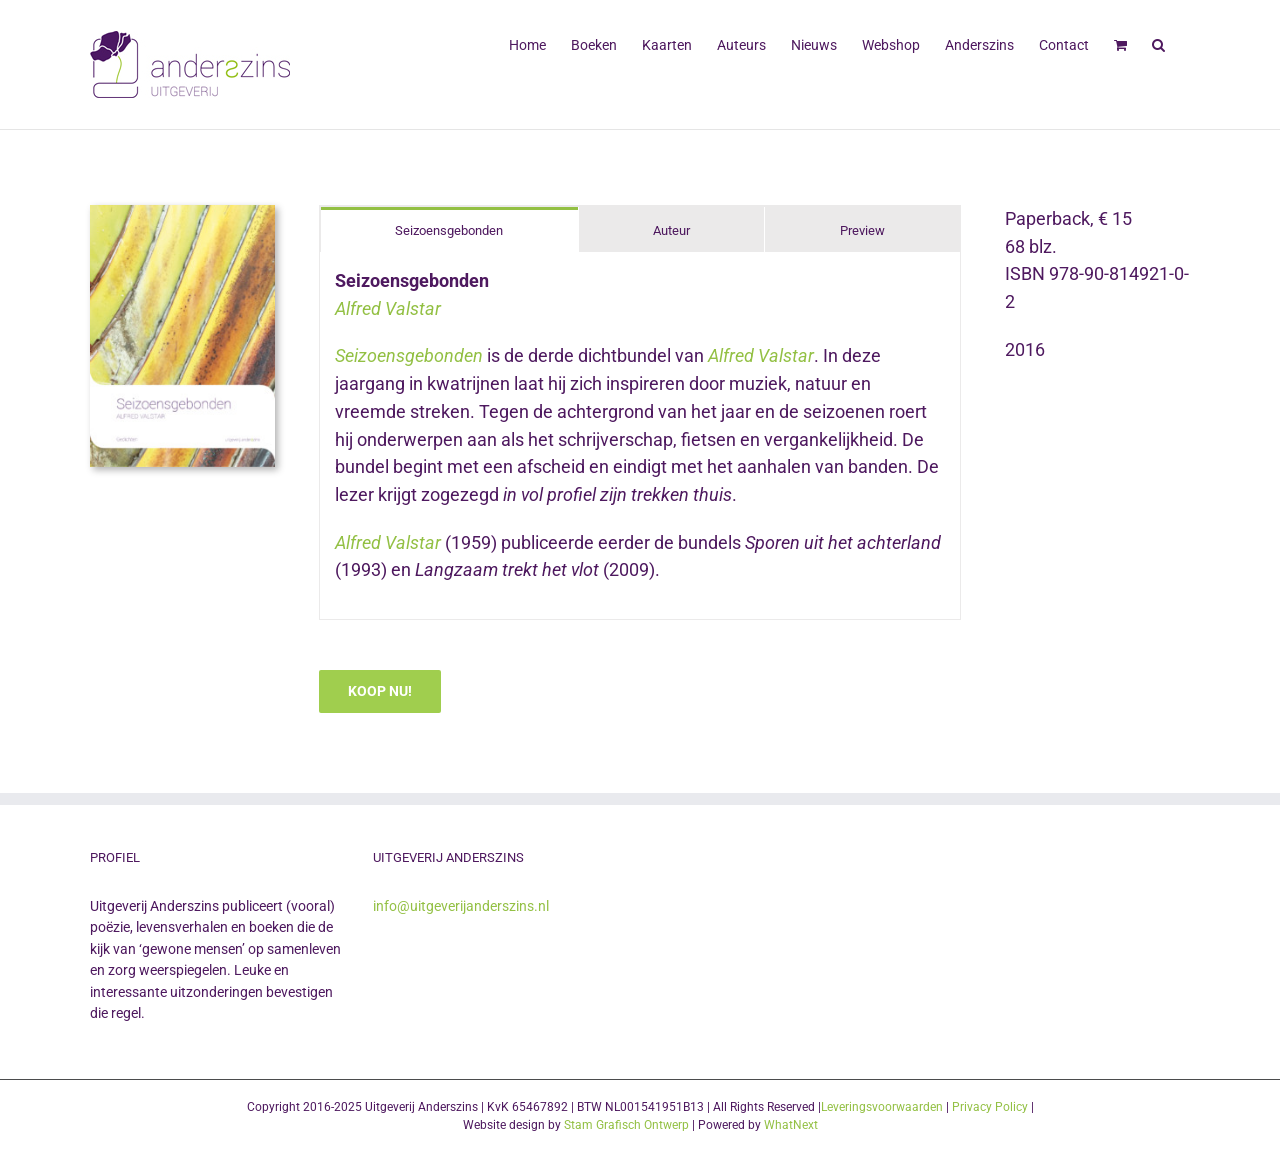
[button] (1158, 43)
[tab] (449, 229)
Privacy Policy (990, 1107)
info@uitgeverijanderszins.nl (461, 906)
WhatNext (791, 1125)
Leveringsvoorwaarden (882, 1107)
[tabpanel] (640, 436)
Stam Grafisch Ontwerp (626, 1125)
